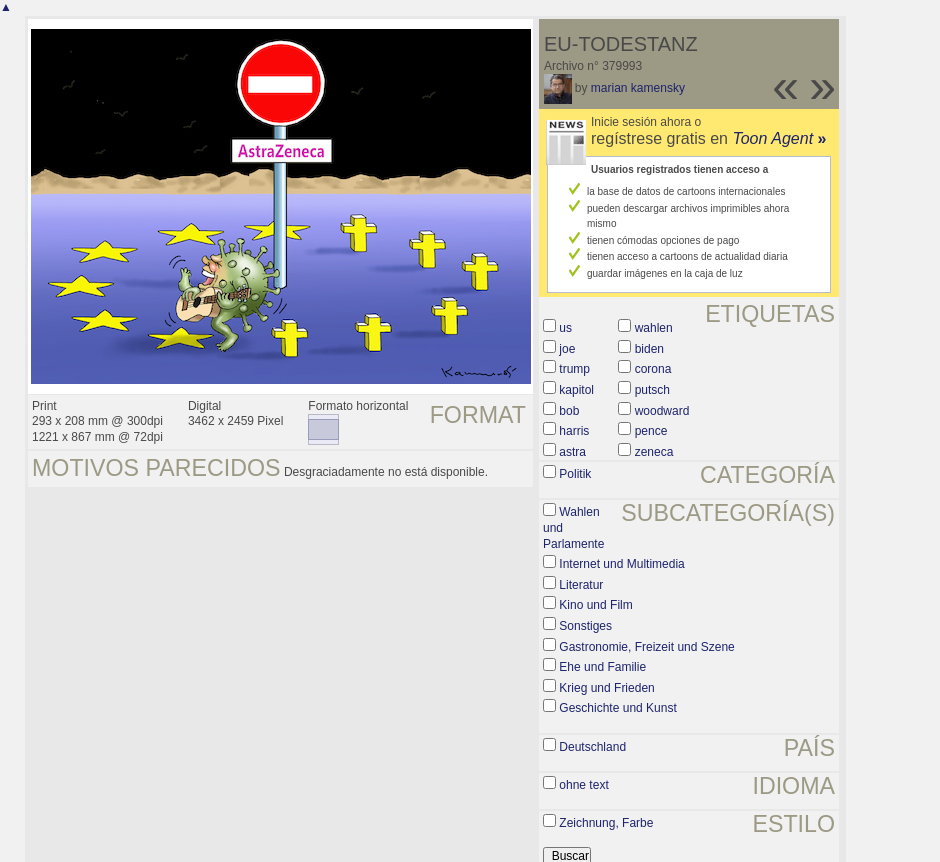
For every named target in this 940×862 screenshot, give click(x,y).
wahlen (654, 328)
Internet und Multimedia (621, 564)
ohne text (583, 785)
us (565, 328)
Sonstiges (585, 626)
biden (649, 349)
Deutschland (592, 747)
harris (574, 431)
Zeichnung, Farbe (606, 823)
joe (567, 349)
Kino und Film (595, 605)
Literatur (581, 585)
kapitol (576, 390)
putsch (652, 390)
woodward (662, 411)
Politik (575, 474)
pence (651, 431)
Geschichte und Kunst (617, 708)
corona (653, 369)
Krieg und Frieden (606, 688)
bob (569, 411)
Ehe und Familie (602, 667)
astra (572, 452)
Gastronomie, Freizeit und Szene (646, 647)
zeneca (654, 452)
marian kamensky (638, 88)
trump (574, 369)
